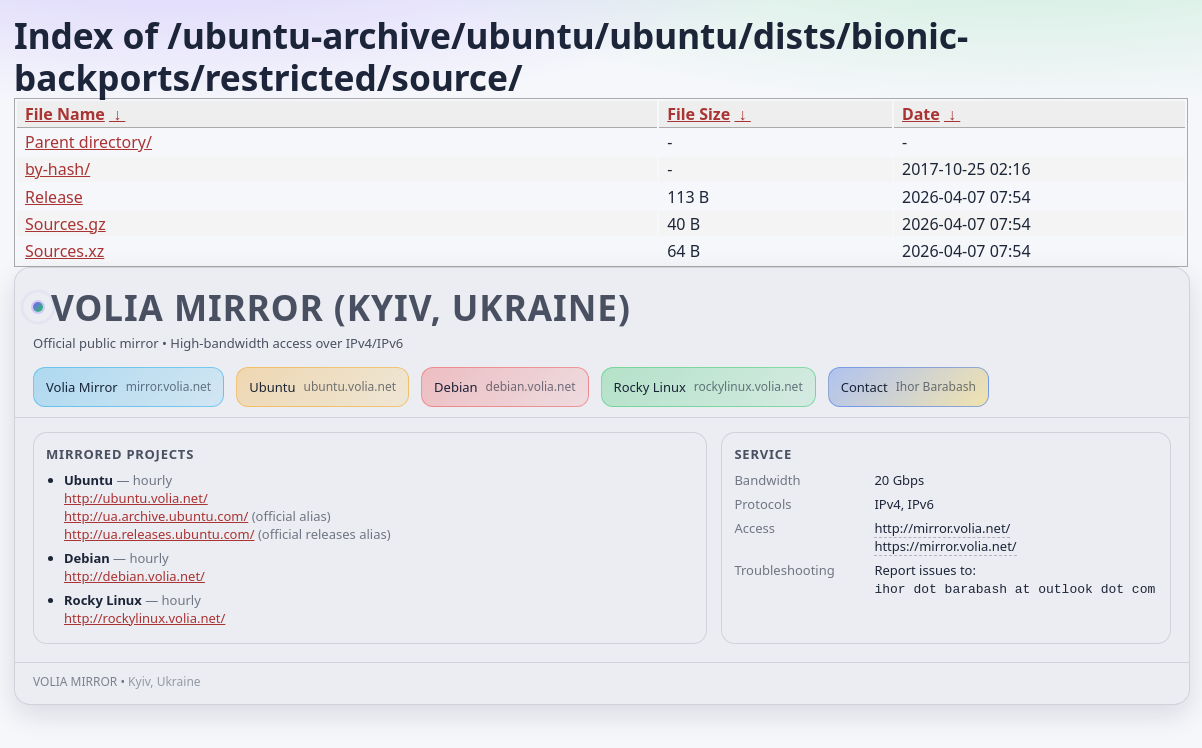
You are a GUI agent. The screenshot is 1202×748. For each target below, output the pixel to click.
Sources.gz (65, 224)
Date (921, 114)
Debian (505, 387)
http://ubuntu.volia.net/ (136, 498)
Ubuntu (322, 387)
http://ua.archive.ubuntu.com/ (156, 516)
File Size (698, 114)
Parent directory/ (88, 142)
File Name (65, 114)
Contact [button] (908, 387)
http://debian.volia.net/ (134, 576)
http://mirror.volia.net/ (942, 528)
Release (54, 197)
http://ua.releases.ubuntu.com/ (159, 534)
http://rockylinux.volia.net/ (144, 618)
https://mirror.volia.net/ (945, 546)
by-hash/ (57, 169)
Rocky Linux (708, 387)
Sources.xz (64, 251)
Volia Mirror (128, 387)
